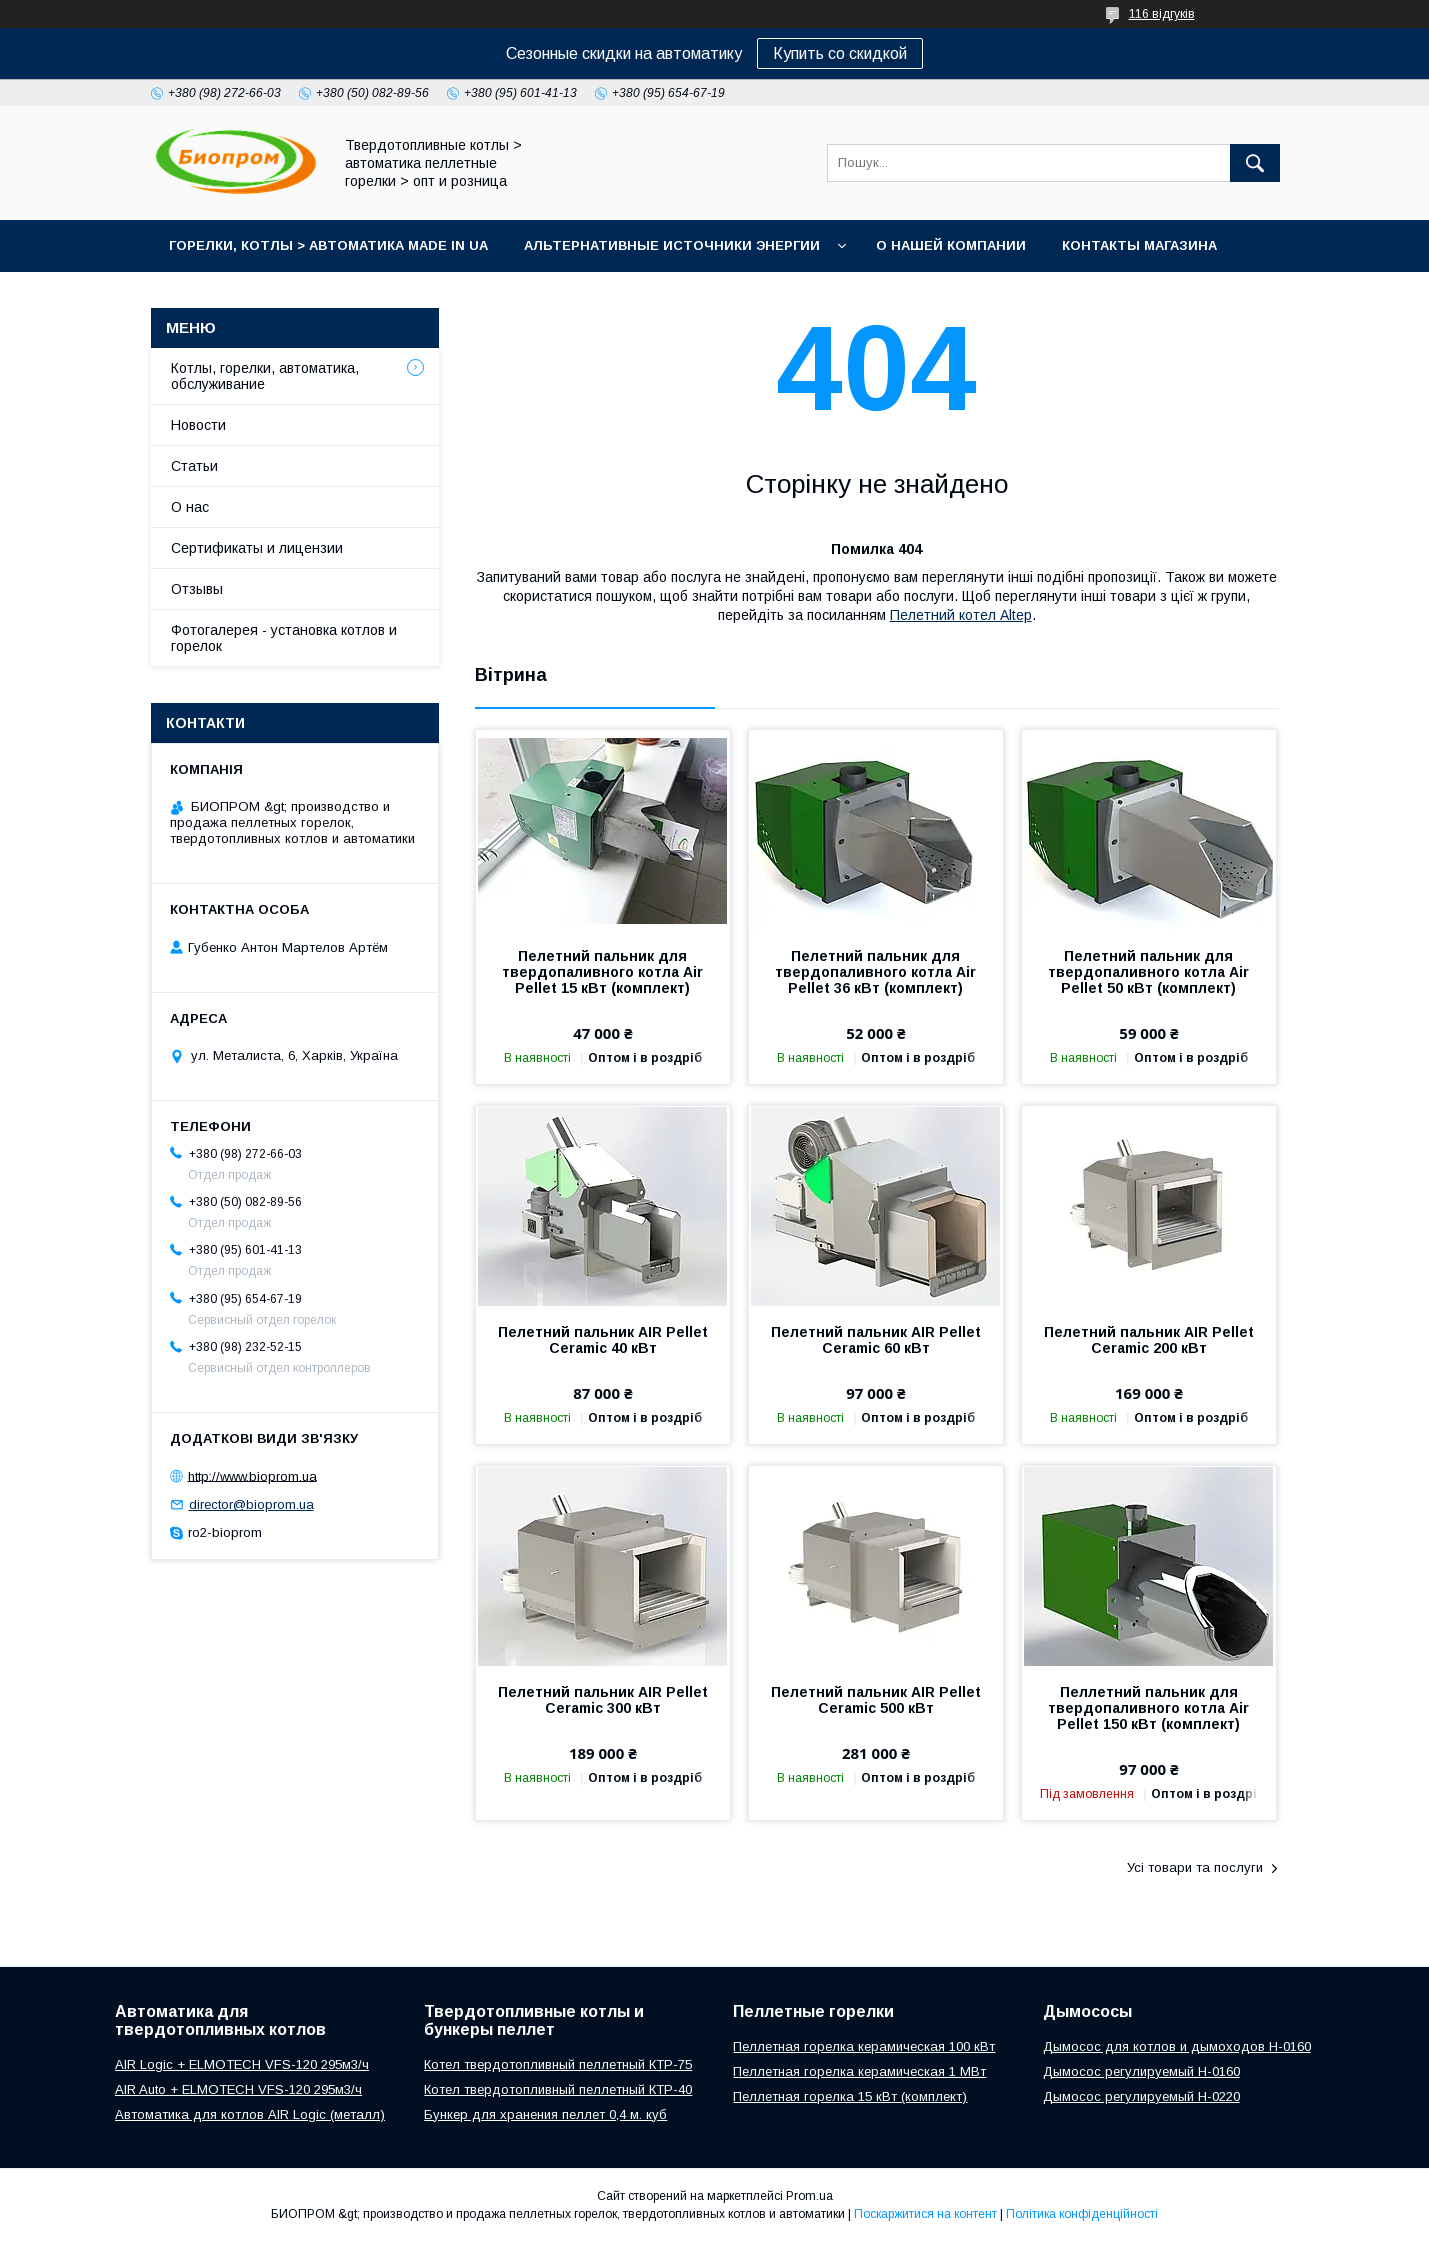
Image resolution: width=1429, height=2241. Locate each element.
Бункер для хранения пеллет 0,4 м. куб (545, 2114)
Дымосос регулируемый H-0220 (1141, 2096)
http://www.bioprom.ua (252, 1475)
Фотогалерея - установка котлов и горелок (284, 638)
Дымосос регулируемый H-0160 (1141, 2071)
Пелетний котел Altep (961, 615)
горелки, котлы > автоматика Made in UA (328, 245)
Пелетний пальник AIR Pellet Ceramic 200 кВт (1149, 1340)
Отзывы (197, 589)
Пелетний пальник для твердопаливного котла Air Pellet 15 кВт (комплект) (602, 972)
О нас (190, 507)
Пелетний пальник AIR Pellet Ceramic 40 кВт (603, 1340)
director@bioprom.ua (251, 1504)
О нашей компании (951, 245)
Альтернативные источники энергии (672, 245)
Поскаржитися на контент (925, 2214)
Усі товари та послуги (1195, 1867)
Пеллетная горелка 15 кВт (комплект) (850, 2096)
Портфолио (216, 297)
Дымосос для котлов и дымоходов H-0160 (1177, 2046)
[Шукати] (1255, 163)
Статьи (194, 466)
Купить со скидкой (840, 53)
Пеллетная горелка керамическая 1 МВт (859, 2071)
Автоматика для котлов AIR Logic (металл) (250, 2114)
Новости (198, 425)
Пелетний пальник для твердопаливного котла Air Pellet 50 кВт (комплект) (1148, 972)
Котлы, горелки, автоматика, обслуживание (265, 376)
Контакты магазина (1139, 245)
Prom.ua (809, 2196)
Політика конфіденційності (1082, 2214)
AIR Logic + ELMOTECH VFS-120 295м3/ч (242, 2064)
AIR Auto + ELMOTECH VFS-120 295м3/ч (238, 2089)
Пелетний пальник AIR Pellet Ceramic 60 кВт (876, 1340)
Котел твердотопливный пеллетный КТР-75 (558, 2064)
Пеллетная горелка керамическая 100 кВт (864, 2046)
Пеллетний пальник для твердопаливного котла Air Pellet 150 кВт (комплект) (1148, 1708)
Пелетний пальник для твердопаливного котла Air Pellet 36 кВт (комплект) (875, 972)
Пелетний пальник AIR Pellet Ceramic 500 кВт (876, 1700)
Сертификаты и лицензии (257, 548)
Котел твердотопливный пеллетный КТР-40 (558, 2089)
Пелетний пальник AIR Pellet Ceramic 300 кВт (603, 1700)
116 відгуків (1162, 14)
